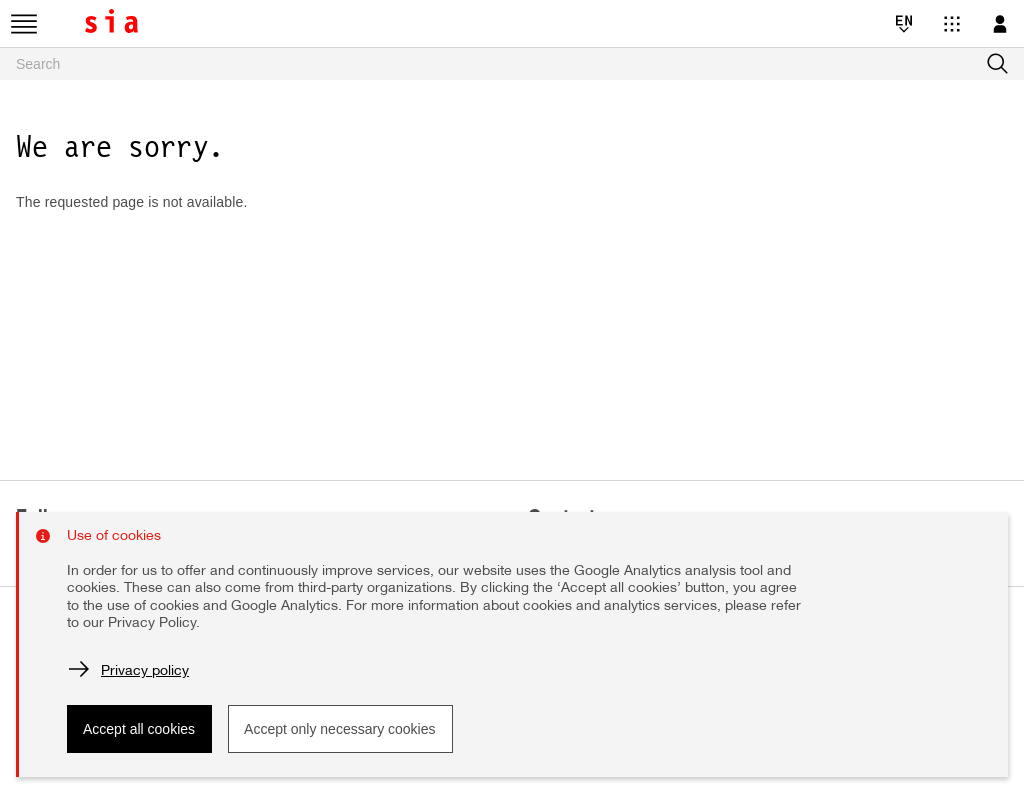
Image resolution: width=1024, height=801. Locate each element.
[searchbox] (512, 64)
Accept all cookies (139, 729)
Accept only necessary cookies (339, 729)
